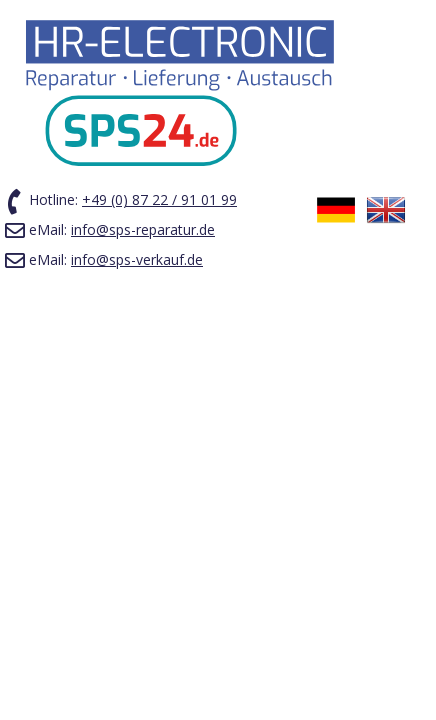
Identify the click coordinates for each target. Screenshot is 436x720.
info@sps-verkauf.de (137, 259)
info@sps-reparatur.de (143, 229)
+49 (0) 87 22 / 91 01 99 (159, 199)
